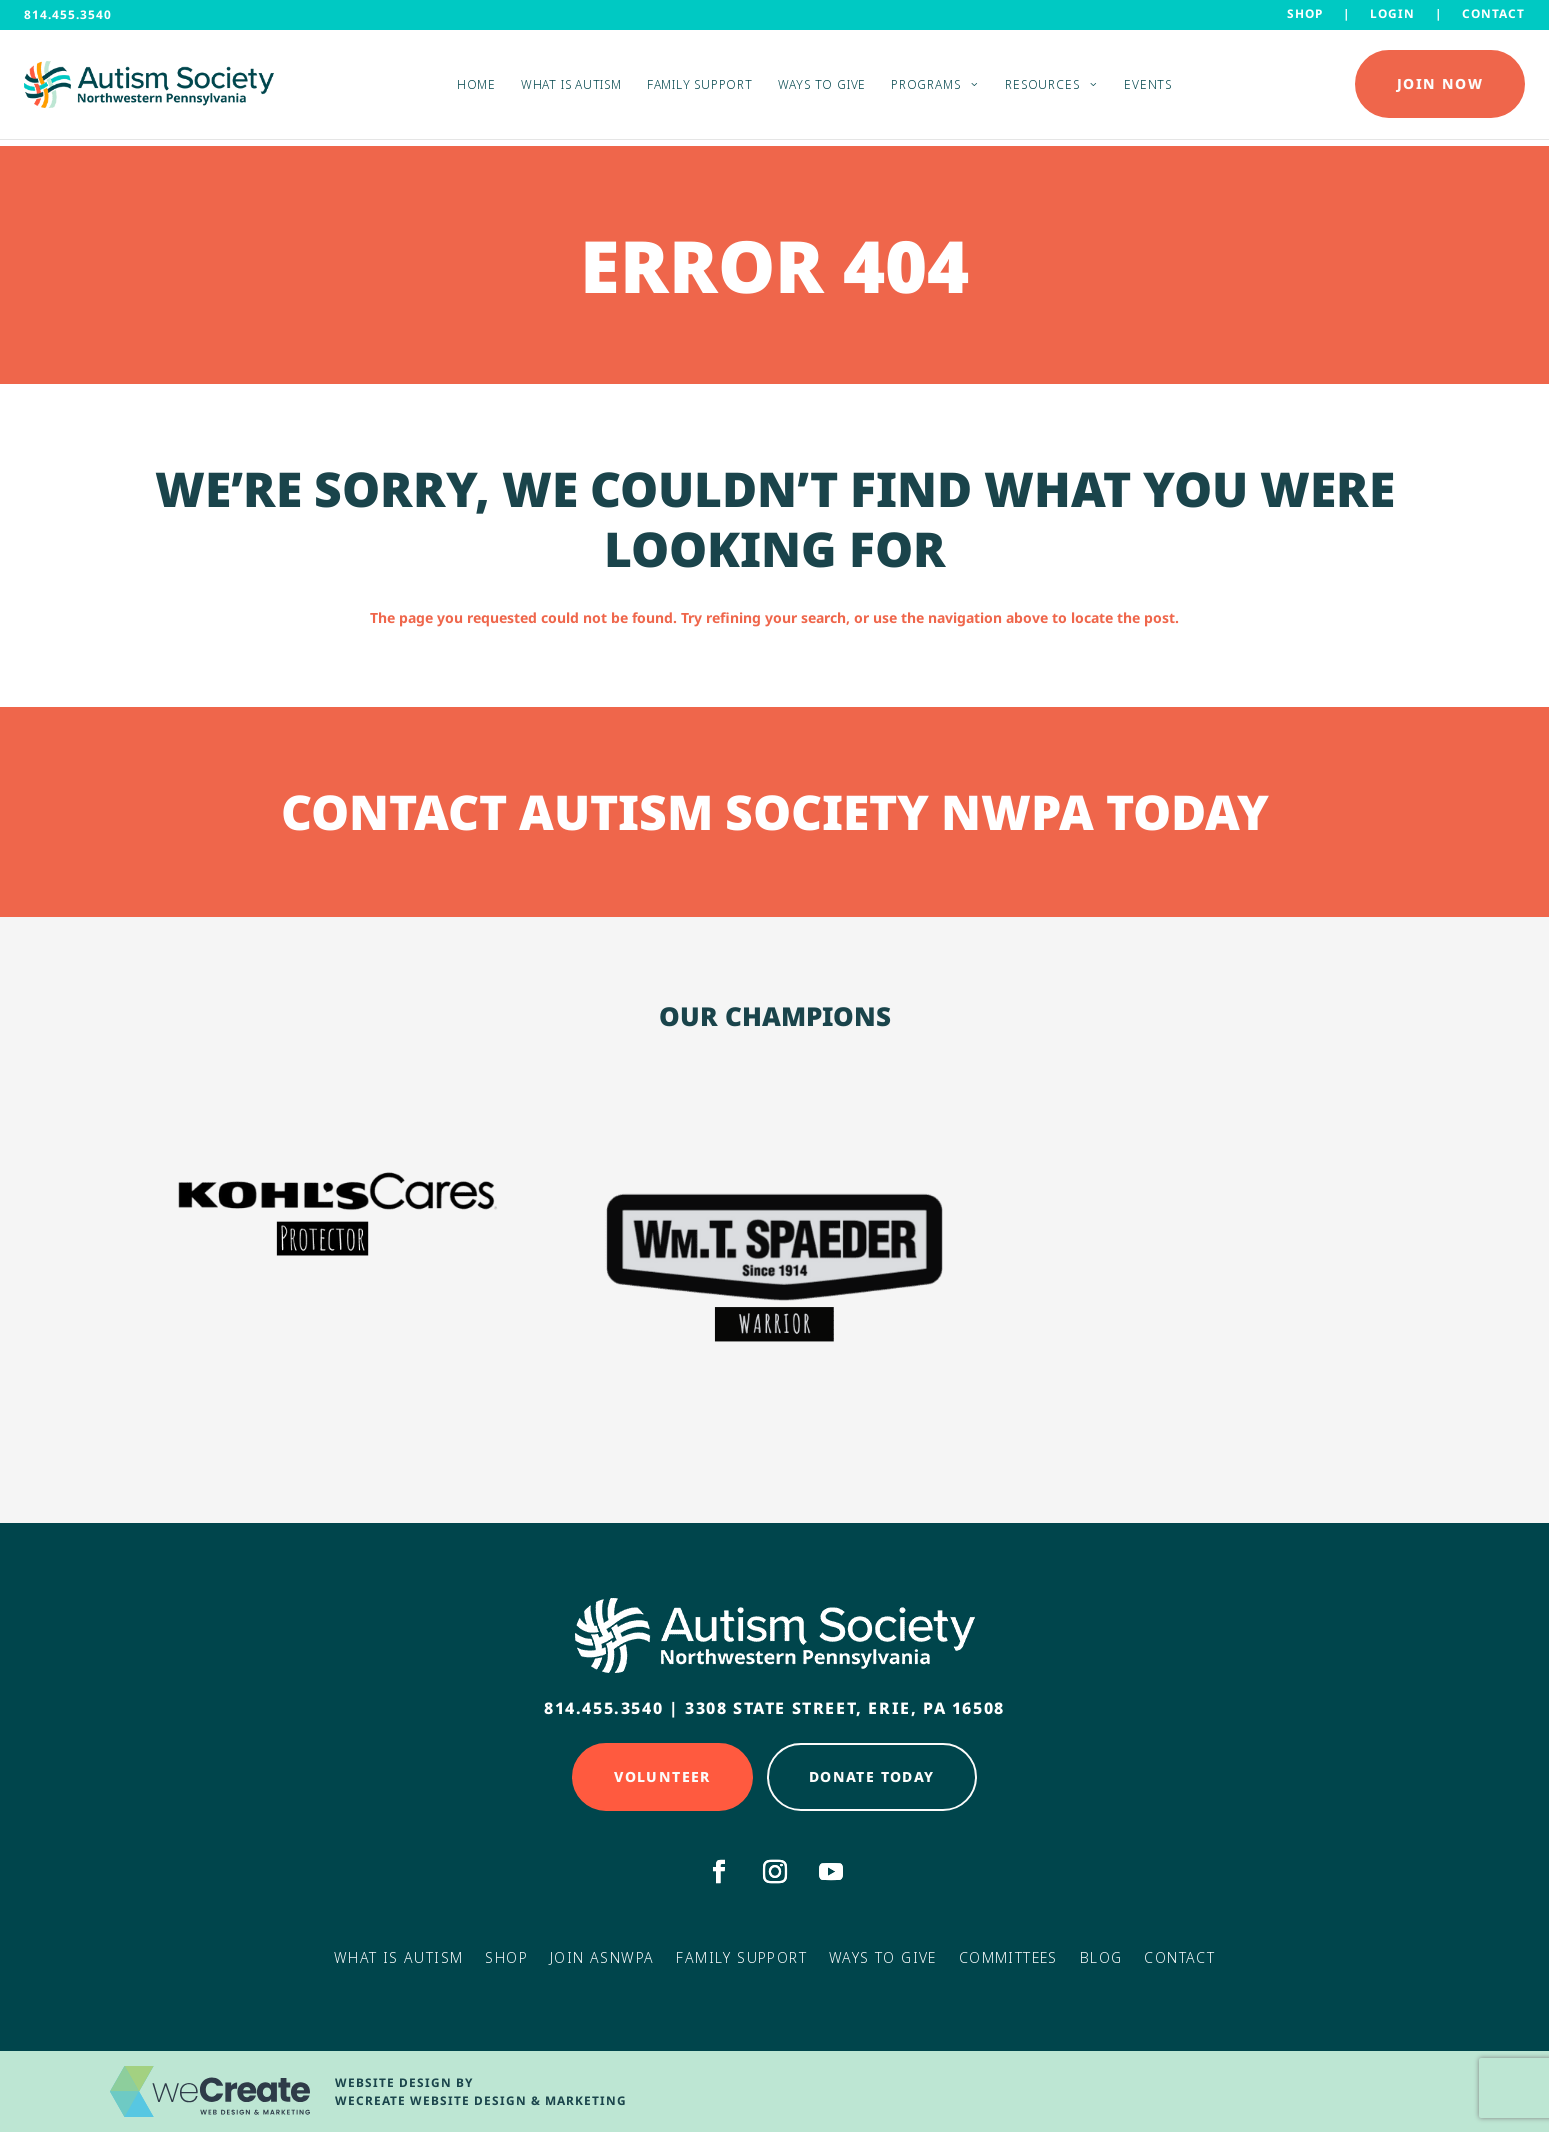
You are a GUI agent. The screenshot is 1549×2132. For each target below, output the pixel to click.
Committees (1008, 1957)
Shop (1305, 13)
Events (1148, 88)
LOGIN (1392, 13)
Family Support (700, 88)
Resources (1042, 88)
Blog (1101, 1957)
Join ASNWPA (602, 1957)
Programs (925, 88)
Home (476, 88)
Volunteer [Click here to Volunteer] (662, 1776)
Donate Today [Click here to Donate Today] (872, 1776)
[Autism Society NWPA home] (149, 87)
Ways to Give (822, 88)
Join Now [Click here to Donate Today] (1440, 87)
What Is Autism (399, 1957)
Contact (1493, 13)
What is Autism (571, 88)
